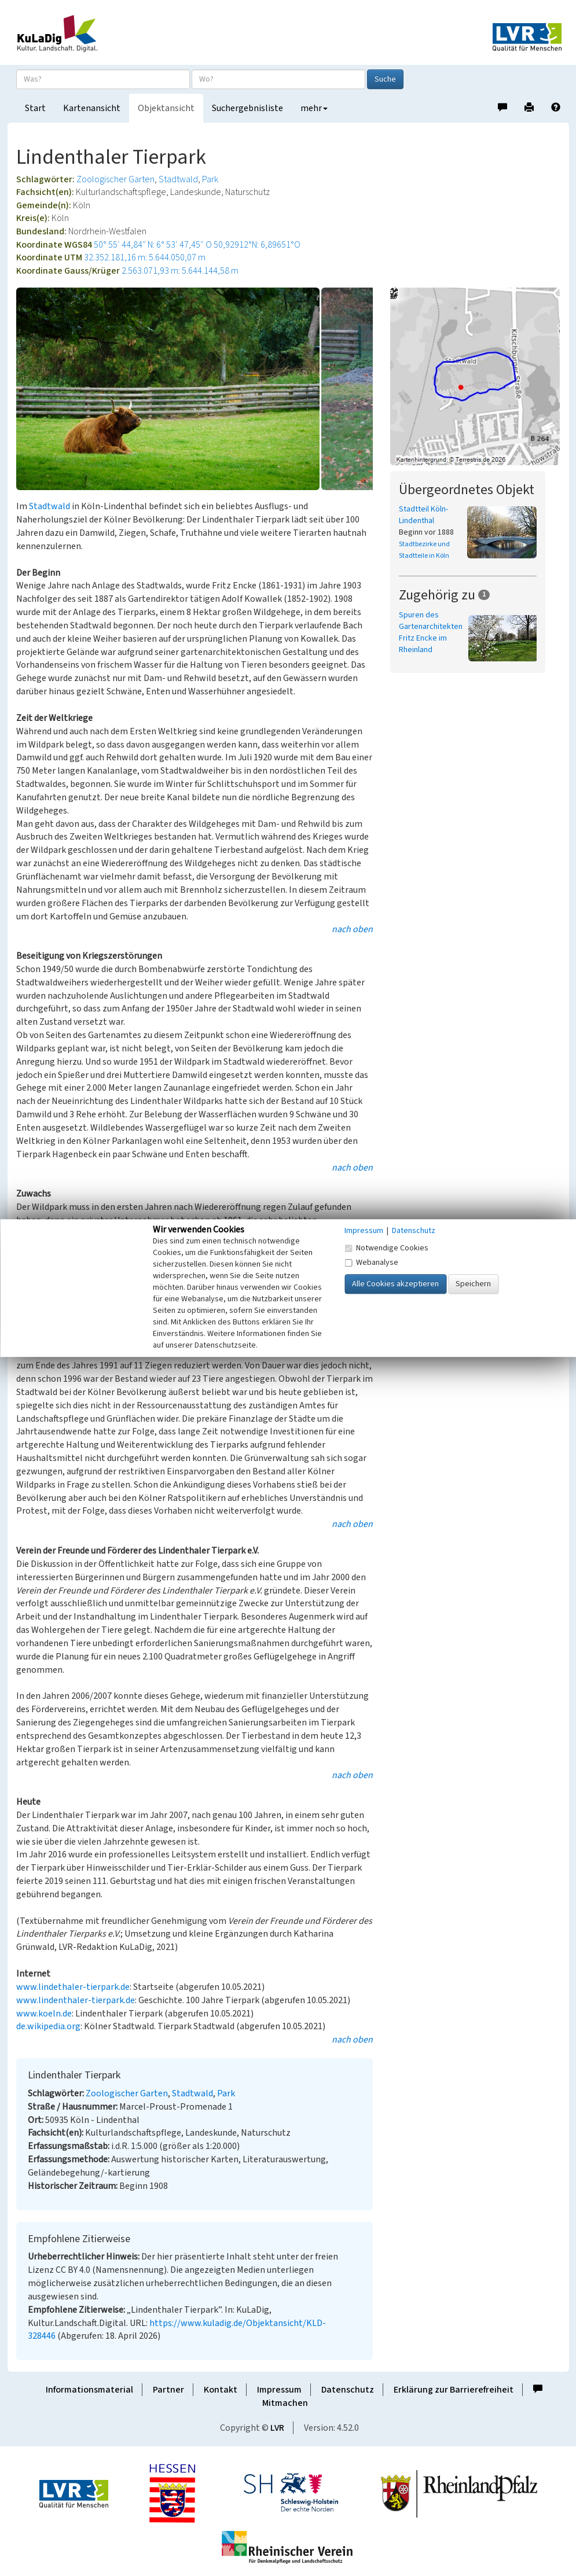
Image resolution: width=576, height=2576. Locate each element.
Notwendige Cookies (386, 1248)
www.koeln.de (44, 2013)
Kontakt (220, 2389)
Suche (385, 79)
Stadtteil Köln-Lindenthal (423, 515)
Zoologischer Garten (115, 179)
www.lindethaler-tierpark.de (73, 1987)
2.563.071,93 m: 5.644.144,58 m (180, 270)
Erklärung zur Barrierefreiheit (453, 2389)
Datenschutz (347, 2389)
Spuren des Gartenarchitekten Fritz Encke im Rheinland (431, 632)
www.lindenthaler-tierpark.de (75, 2000)
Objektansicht (166, 108)
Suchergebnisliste (247, 108)
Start (35, 108)
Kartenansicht (91, 108)
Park (210, 179)
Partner (168, 2389)
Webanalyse (371, 1262)
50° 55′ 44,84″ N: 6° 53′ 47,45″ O (153, 244)
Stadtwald (178, 179)
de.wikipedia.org (48, 2026)
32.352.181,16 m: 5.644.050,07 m (145, 257)
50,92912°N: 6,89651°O (257, 244)
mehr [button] (314, 108)
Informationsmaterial (89, 2389)
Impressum (279, 2389)
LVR (277, 2428)
